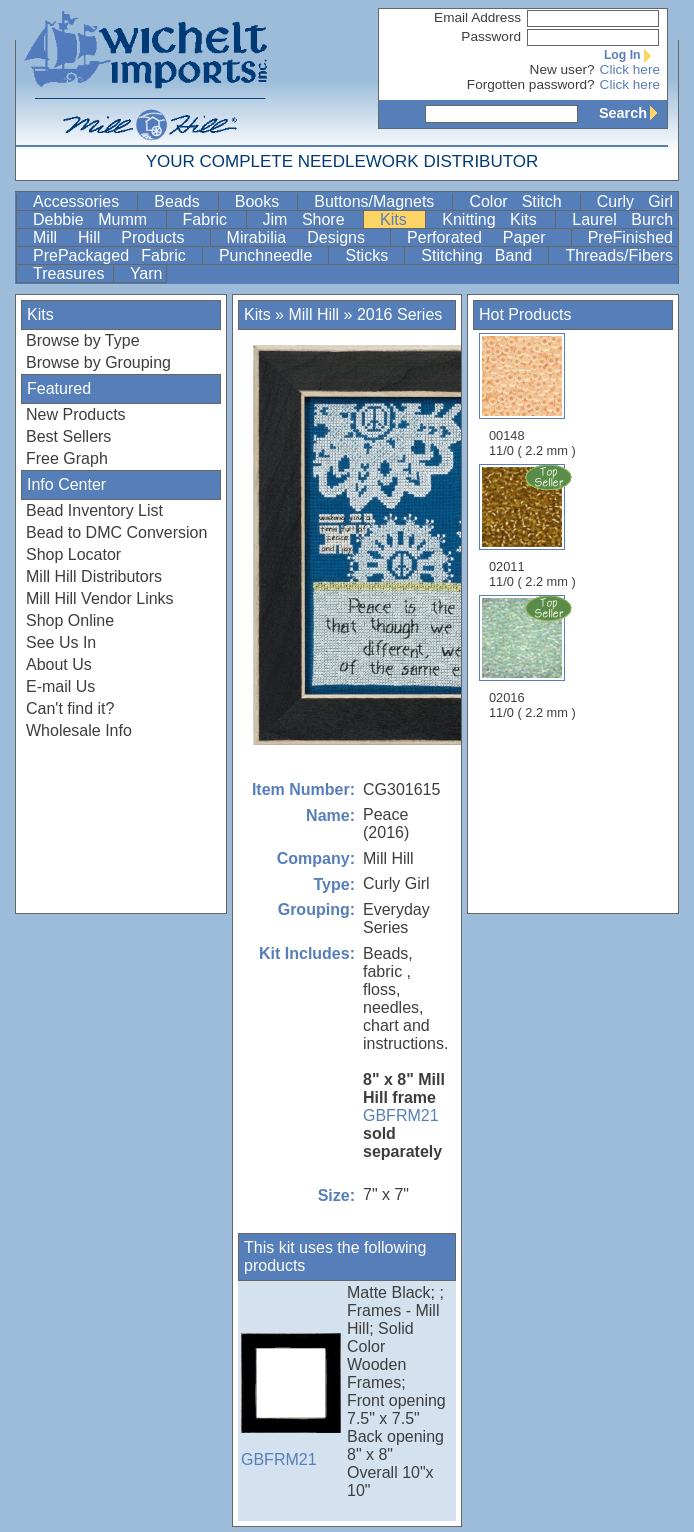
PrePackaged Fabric (115, 255)
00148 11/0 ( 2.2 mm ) (532, 395)
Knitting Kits (496, 219)
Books (264, 201)
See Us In (61, 642)
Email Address (477, 17)
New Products (76, 414)
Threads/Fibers (619, 255)
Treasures (71, 273)
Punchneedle (272, 255)
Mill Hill (313, 314)
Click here (630, 69)
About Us (59, 664)
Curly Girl (635, 201)
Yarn (146, 273)
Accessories (83, 201)
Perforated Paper (487, 237)
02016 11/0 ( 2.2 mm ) (534, 657)
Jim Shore (311, 219)
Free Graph (67, 458)
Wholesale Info (79, 730)
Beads (183, 201)
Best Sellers (68, 436)
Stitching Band (482, 255)
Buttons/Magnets (381, 201)
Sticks (372, 255)
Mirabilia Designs (307, 237)
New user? (562, 69)
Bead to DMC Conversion (116, 532)
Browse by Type (83, 340)
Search (633, 113)
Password (491, 36)
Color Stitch (522, 201)
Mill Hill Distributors (94, 576)
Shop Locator (73, 554)
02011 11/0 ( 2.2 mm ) (534, 526)
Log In (632, 55)
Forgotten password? (531, 84)
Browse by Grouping (98, 362)
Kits (400, 219)
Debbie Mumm (97, 219)
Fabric (212, 219)
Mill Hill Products (119, 237)
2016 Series (399, 314)
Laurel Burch (622, 219)
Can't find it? (70, 708)
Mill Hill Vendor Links (100, 598)
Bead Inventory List (94, 510)
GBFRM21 (401, 1115)
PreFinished (630, 237)
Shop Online (70, 620)
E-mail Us (60, 686)
